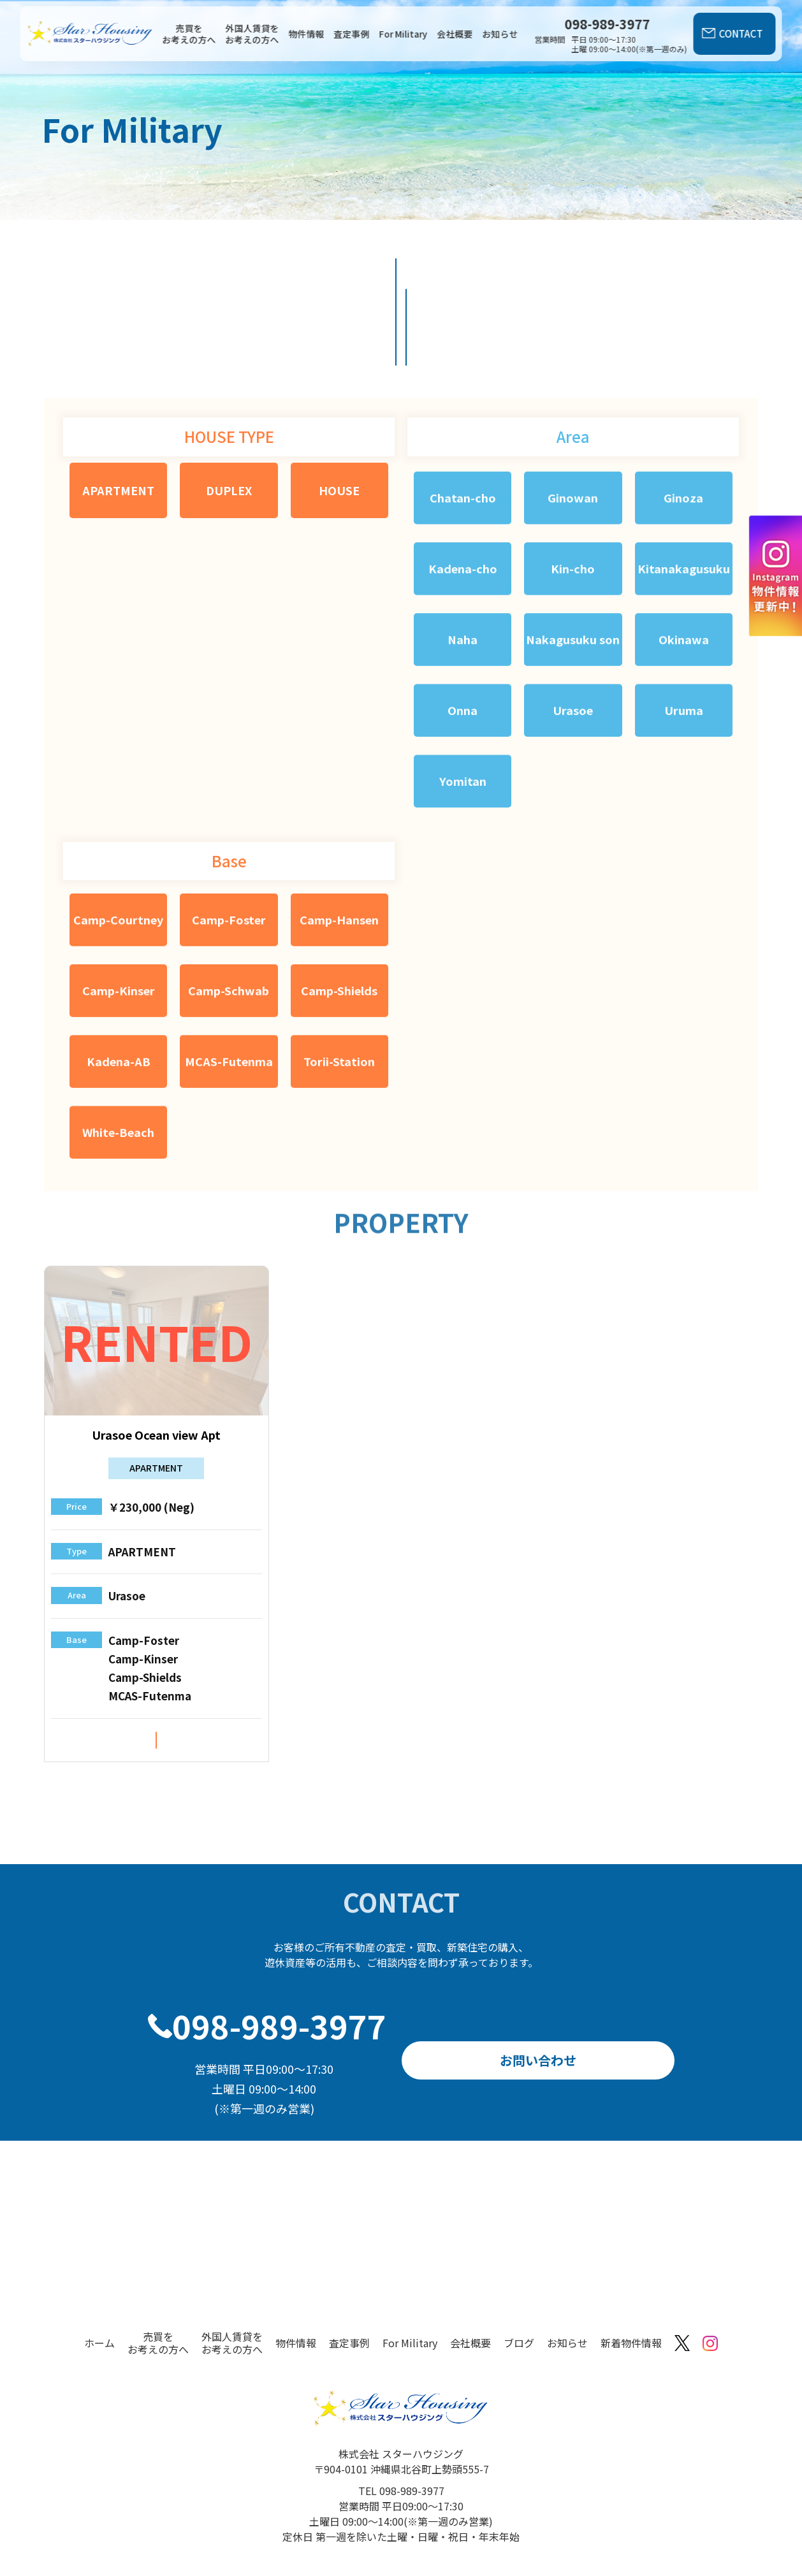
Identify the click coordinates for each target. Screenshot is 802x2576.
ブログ (519, 2301)
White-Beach (118, 1066)
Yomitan (462, 721)
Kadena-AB (118, 997)
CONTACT (741, 33)
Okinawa (682, 569)
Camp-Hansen (339, 859)
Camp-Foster (229, 859)
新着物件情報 (631, 2301)
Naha (462, 569)
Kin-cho (570, 500)
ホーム (99, 2301)
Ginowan (571, 431)
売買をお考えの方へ (189, 33)
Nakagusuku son (570, 576)
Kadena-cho (462, 500)
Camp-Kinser (118, 928)
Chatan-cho (462, 431)
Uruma (682, 653)
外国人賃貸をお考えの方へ (252, 33)
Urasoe (571, 653)
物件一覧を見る (322, 278)
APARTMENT (118, 423)
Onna (462, 653)
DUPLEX (229, 423)
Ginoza (682, 431)
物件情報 (306, 34)
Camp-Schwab (229, 928)
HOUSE (339, 423)
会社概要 (455, 34)
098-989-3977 (279, 1984)
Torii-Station (339, 997)
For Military (403, 34)
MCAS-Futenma (229, 997)
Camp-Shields (339, 928)
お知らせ (500, 34)
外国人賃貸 (480, 278)
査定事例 (352, 34)
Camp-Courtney (118, 859)
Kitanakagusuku (682, 500)
